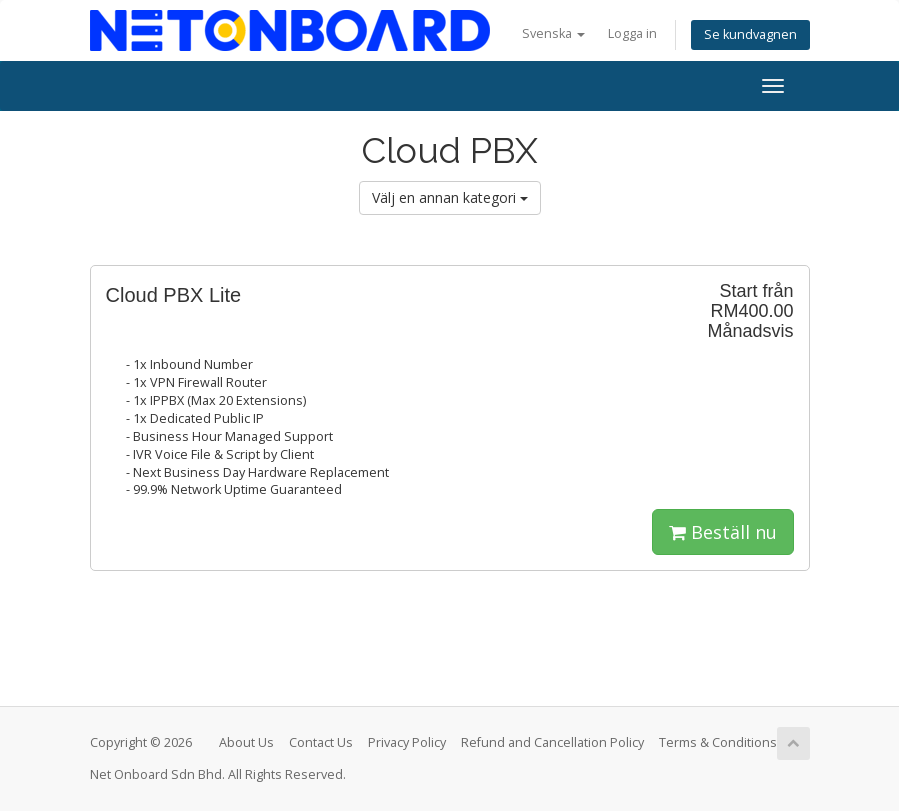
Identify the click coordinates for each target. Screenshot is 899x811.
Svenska (553, 33)
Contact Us (321, 742)
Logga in (632, 33)
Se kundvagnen (750, 34)
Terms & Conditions (718, 742)
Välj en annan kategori (450, 197)
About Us (246, 742)
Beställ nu (723, 532)
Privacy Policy (407, 742)
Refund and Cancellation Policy (552, 742)
